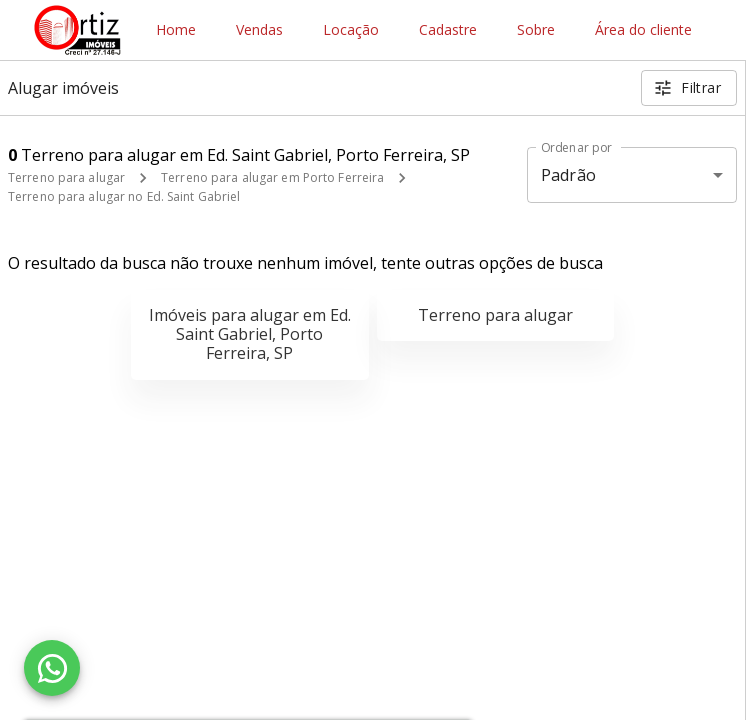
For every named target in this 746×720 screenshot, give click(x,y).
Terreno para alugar (66, 177)
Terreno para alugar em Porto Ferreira (272, 177)
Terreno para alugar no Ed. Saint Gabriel (124, 196)
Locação (351, 30)
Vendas (259, 30)
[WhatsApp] (52, 668)
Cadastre (448, 30)
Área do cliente (643, 30)
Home (176, 30)
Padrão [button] (568, 175)
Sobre (536, 30)
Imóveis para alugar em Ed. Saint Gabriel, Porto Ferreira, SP (250, 334)
